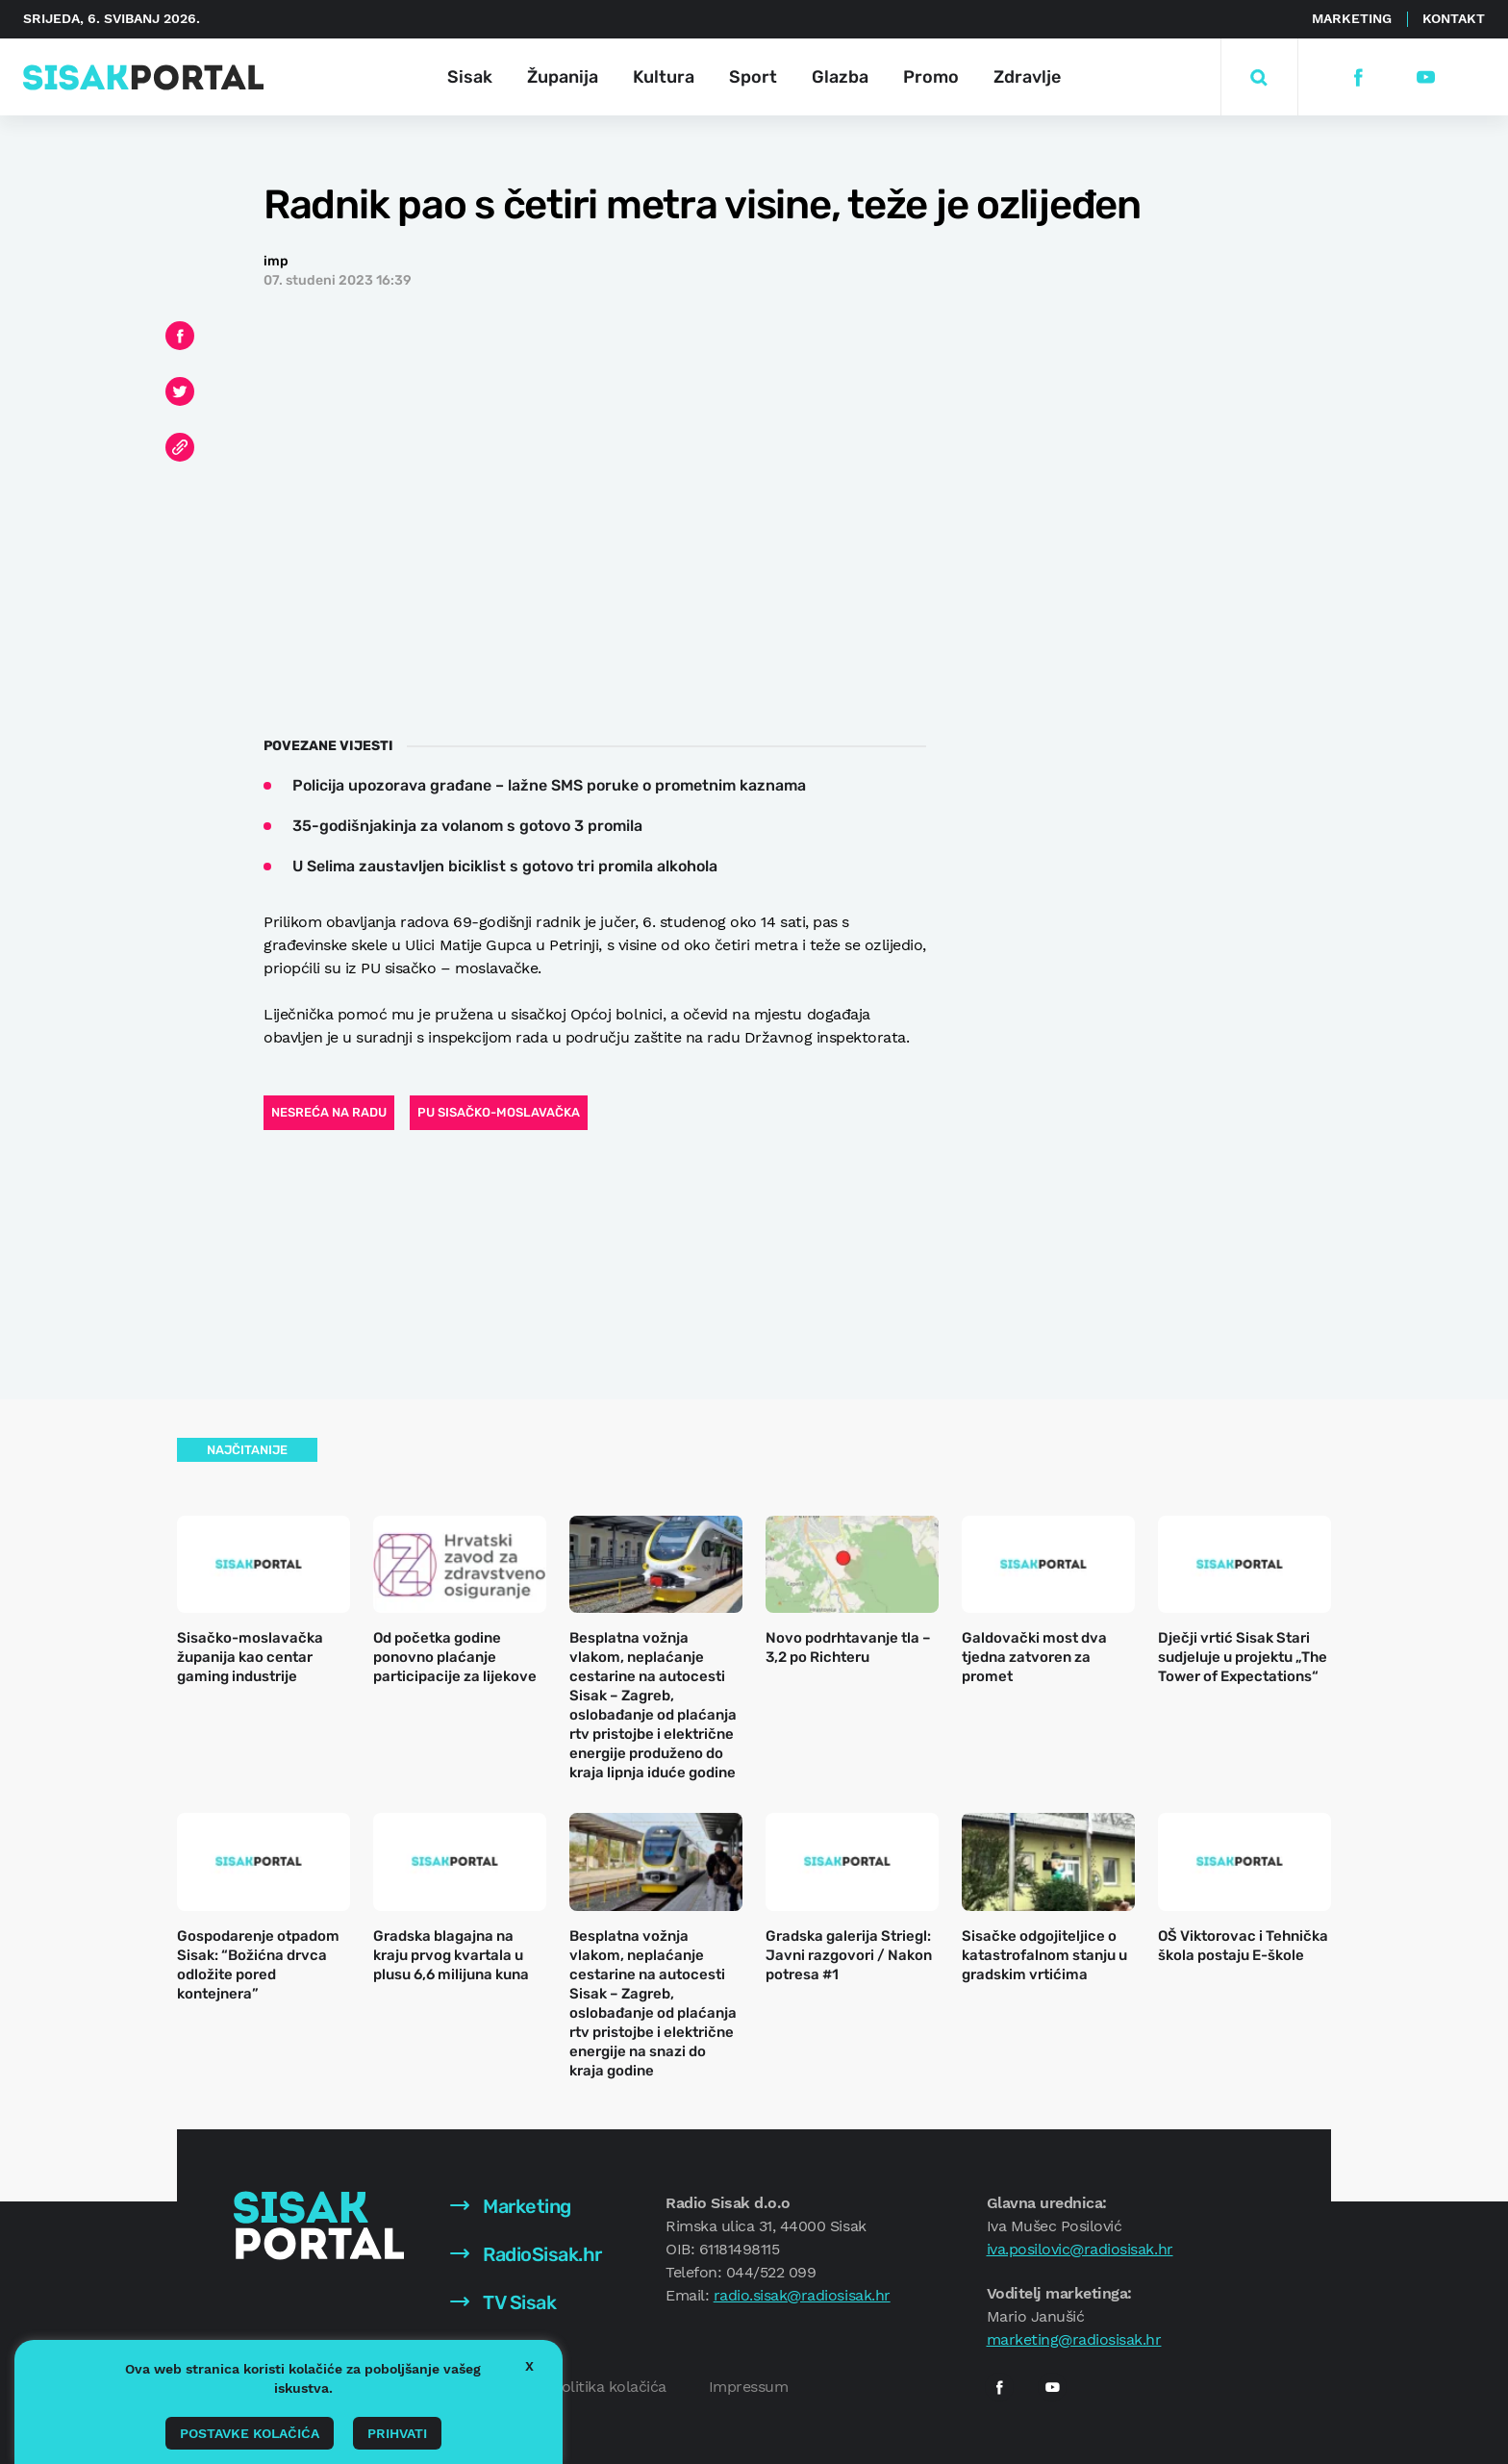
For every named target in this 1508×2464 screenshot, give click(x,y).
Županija (562, 77)
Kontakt (1453, 18)
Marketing (1352, 18)
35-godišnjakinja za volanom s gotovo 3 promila (467, 826)
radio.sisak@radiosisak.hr (802, 2295)
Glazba (840, 77)
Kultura (663, 77)
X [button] (529, 2366)
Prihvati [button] (397, 2433)
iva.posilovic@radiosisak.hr (1080, 2249)
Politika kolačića (609, 2386)
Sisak (469, 77)
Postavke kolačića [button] (249, 2433)
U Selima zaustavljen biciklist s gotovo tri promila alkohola (504, 866)
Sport (753, 77)
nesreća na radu (329, 1112)
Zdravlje (1027, 77)
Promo (931, 77)
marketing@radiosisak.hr (1074, 2339)
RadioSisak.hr (526, 2254)
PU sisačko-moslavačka (498, 1112)
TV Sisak (503, 2302)
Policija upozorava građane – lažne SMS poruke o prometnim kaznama (549, 785)
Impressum (749, 2386)
